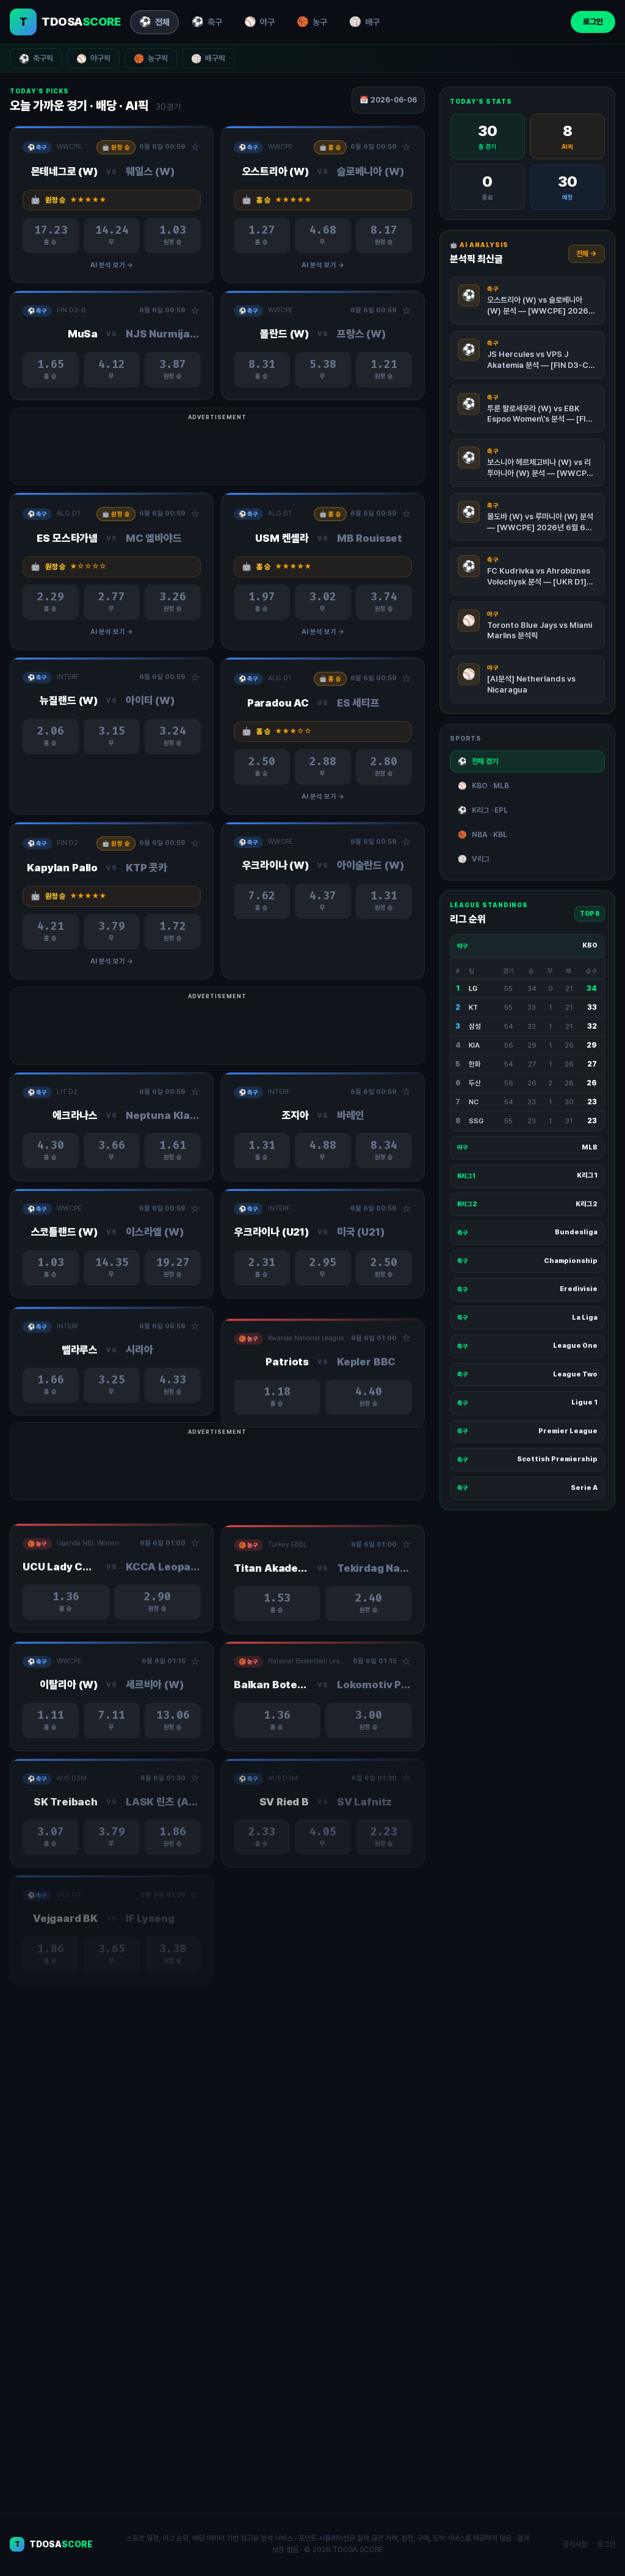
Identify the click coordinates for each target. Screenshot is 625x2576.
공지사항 (575, 2544)
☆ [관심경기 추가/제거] (195, 147)
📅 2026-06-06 (388, 100)
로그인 (593, 21)
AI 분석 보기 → (111, 265)
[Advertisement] (312, 452)
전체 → (586, 254)
